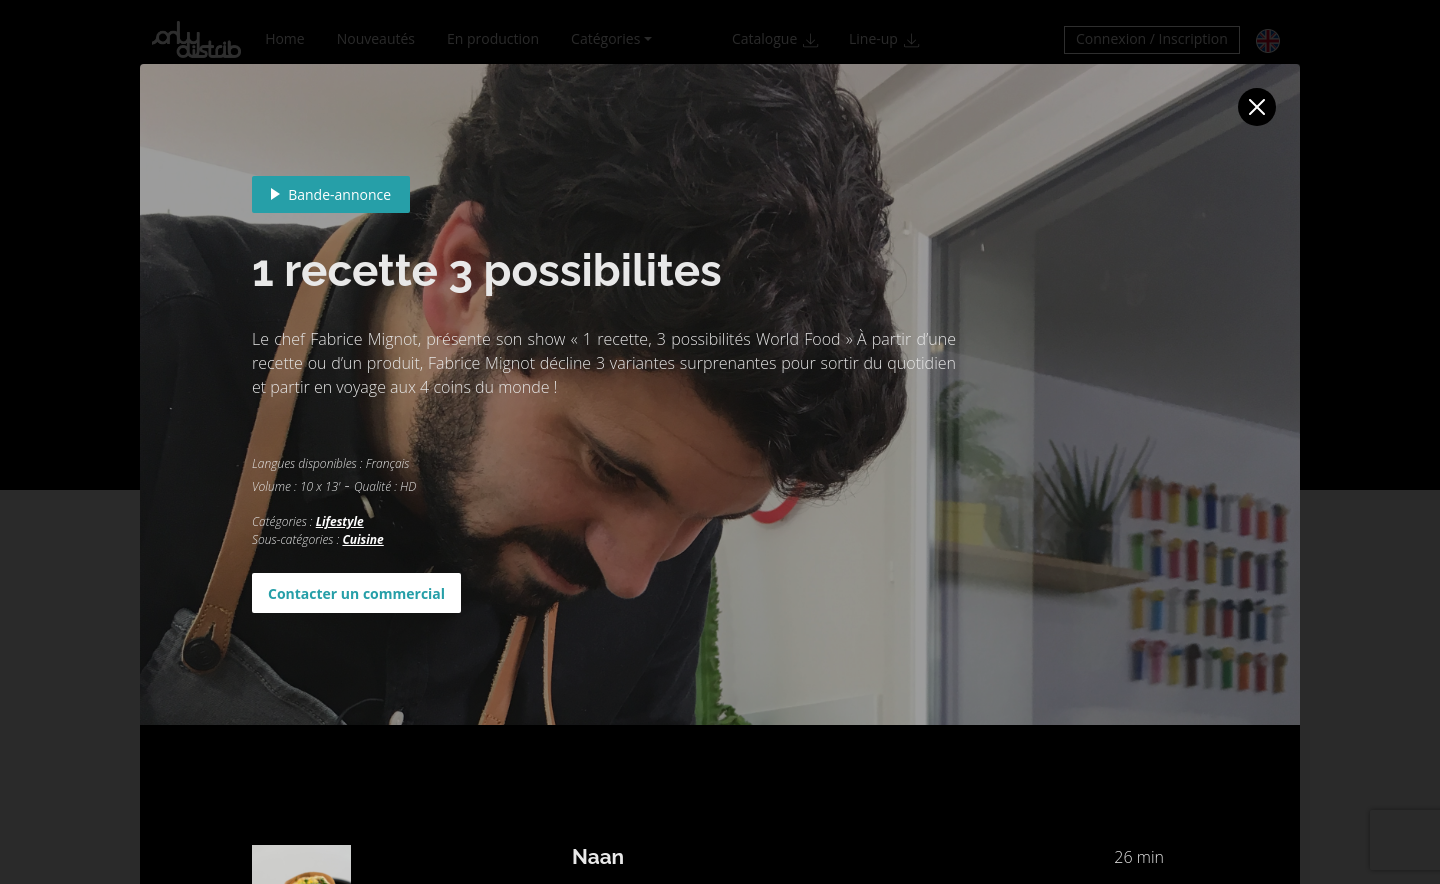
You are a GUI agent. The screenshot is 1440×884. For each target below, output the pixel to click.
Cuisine (362, 539)
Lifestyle (340, 521)
